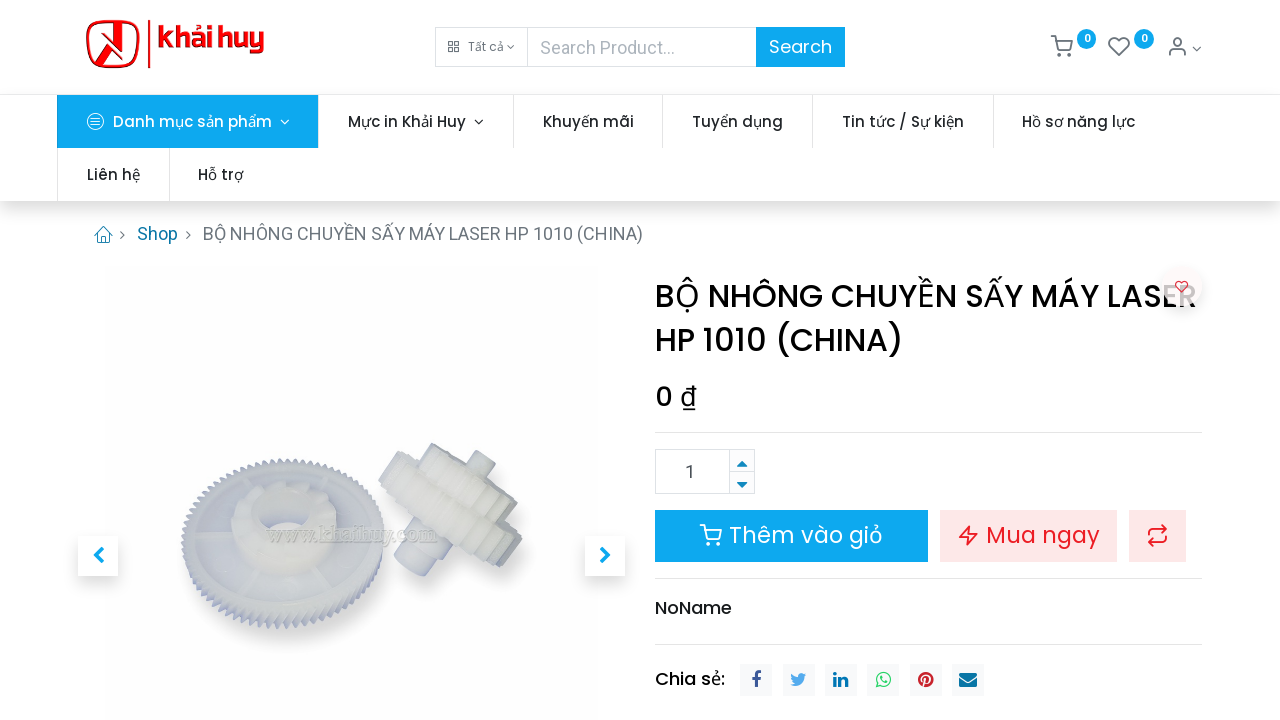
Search (800, 46)
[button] (481, 47)
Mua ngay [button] (1028, 535)
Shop (157, 233)
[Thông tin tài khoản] (1184, 49)
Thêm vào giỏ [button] (791, 535)
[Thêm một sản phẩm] (742, 460)
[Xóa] (742, 482)
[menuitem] (609, 121)
